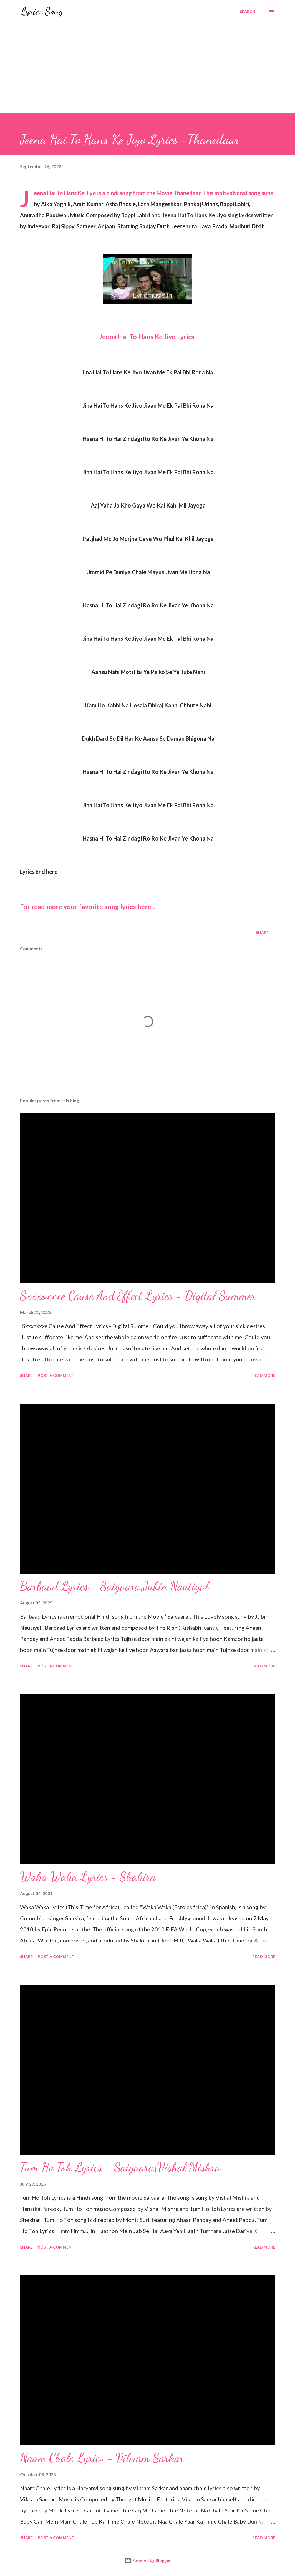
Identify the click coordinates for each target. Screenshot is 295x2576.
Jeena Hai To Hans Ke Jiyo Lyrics (147, 336)
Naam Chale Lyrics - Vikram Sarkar (102, 2458)
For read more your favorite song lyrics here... (87, 906)
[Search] (247, 12)
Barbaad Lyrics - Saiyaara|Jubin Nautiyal (114, 1586)
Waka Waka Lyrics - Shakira (88, 1876)
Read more (263, 1375)
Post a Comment (56, 1375)
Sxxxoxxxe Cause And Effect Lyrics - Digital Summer (138, 1295)
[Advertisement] (147, 71)
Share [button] (262, 932)
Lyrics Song (41, 11)
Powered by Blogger (148, 2560)
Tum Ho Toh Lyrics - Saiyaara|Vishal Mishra (120, 2167)
